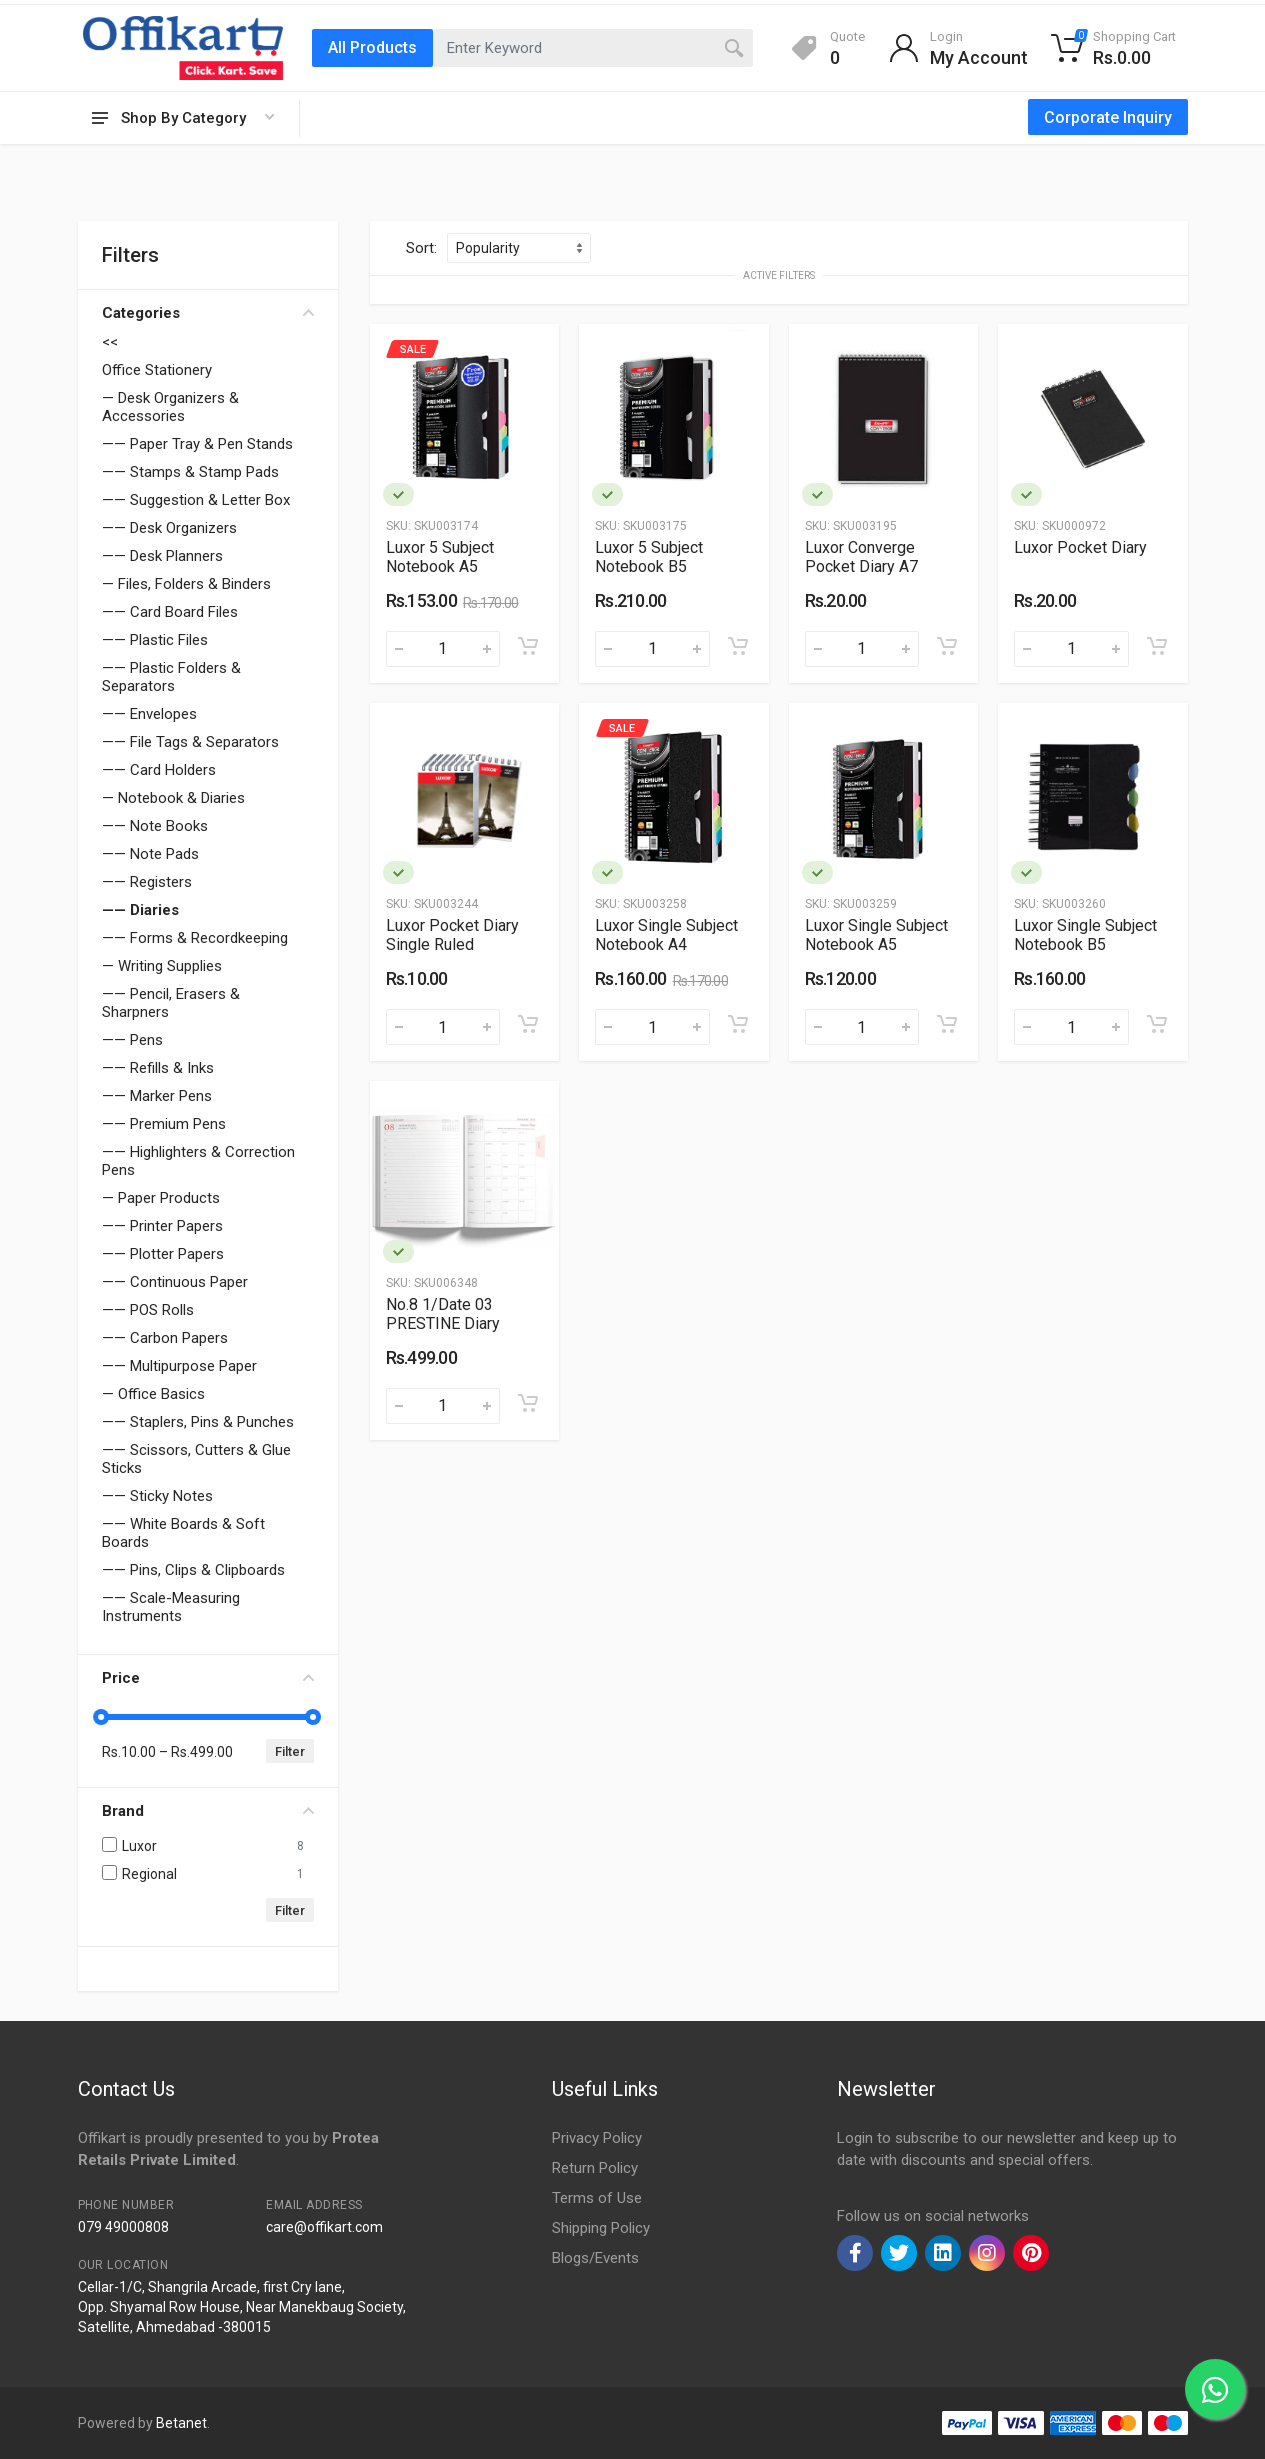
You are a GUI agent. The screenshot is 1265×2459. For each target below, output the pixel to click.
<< (110, 342)
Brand (208, 1811)
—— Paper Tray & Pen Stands (197, 444)
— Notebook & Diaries (173, 798)
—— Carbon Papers (165, 1338)
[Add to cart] (528, 646)
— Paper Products (161, 1198)
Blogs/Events (595, 2258)
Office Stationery (157, 370)
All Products (372, 47)
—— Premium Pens (164, 1124)
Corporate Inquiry (1108, 117)
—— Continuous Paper (175, 1282)
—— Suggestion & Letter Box (196, 500)
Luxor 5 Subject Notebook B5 (649, 557)
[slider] (102, 1717)
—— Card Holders (159, 770)
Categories (208, 313)
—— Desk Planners (162, 556)
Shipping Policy (601, 2228)
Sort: (421, 248)
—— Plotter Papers (163, 1254)
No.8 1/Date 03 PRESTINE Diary (443, 1314)
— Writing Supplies (162, 966)
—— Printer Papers (162, 1226)
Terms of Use (597, 2198)
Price (208, 1678)
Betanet (181, 2423)
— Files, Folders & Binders (186, 584)
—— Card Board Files (170, 612)
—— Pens (132, 1040)
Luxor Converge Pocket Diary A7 (861, 557)
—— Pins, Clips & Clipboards (193, 1570)
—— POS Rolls (148, 1310)
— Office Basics (153, 1394)
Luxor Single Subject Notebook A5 (876, 935)
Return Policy (595, 2168)
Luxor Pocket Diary (1080, 547)
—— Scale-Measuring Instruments (171, 1607)
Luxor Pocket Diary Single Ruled (452, 935)
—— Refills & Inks (158, 1068)
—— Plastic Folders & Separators (171, 677)
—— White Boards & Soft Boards (183, 1533)
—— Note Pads (150, 854)
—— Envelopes (149, 714)
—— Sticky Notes (157, 1496)
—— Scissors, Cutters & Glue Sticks (196, 1459)
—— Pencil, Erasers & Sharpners (171, 1003)
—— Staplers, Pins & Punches (198, 1422)
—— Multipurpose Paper (179, 1366)
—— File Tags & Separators (190, 742)
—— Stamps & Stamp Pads (190, 472)
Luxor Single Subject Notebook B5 (1085, 935)
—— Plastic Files (155, 640)
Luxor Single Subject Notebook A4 (666, 935)
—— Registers (147, 882)
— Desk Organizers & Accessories (170, 407)
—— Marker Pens (157, 1096)
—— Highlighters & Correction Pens (198, 1161)
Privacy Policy (597, 2138)
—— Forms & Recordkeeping (195, 938)
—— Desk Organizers (169, 528)
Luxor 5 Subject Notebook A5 (440, 557)
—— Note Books (155, 826)
